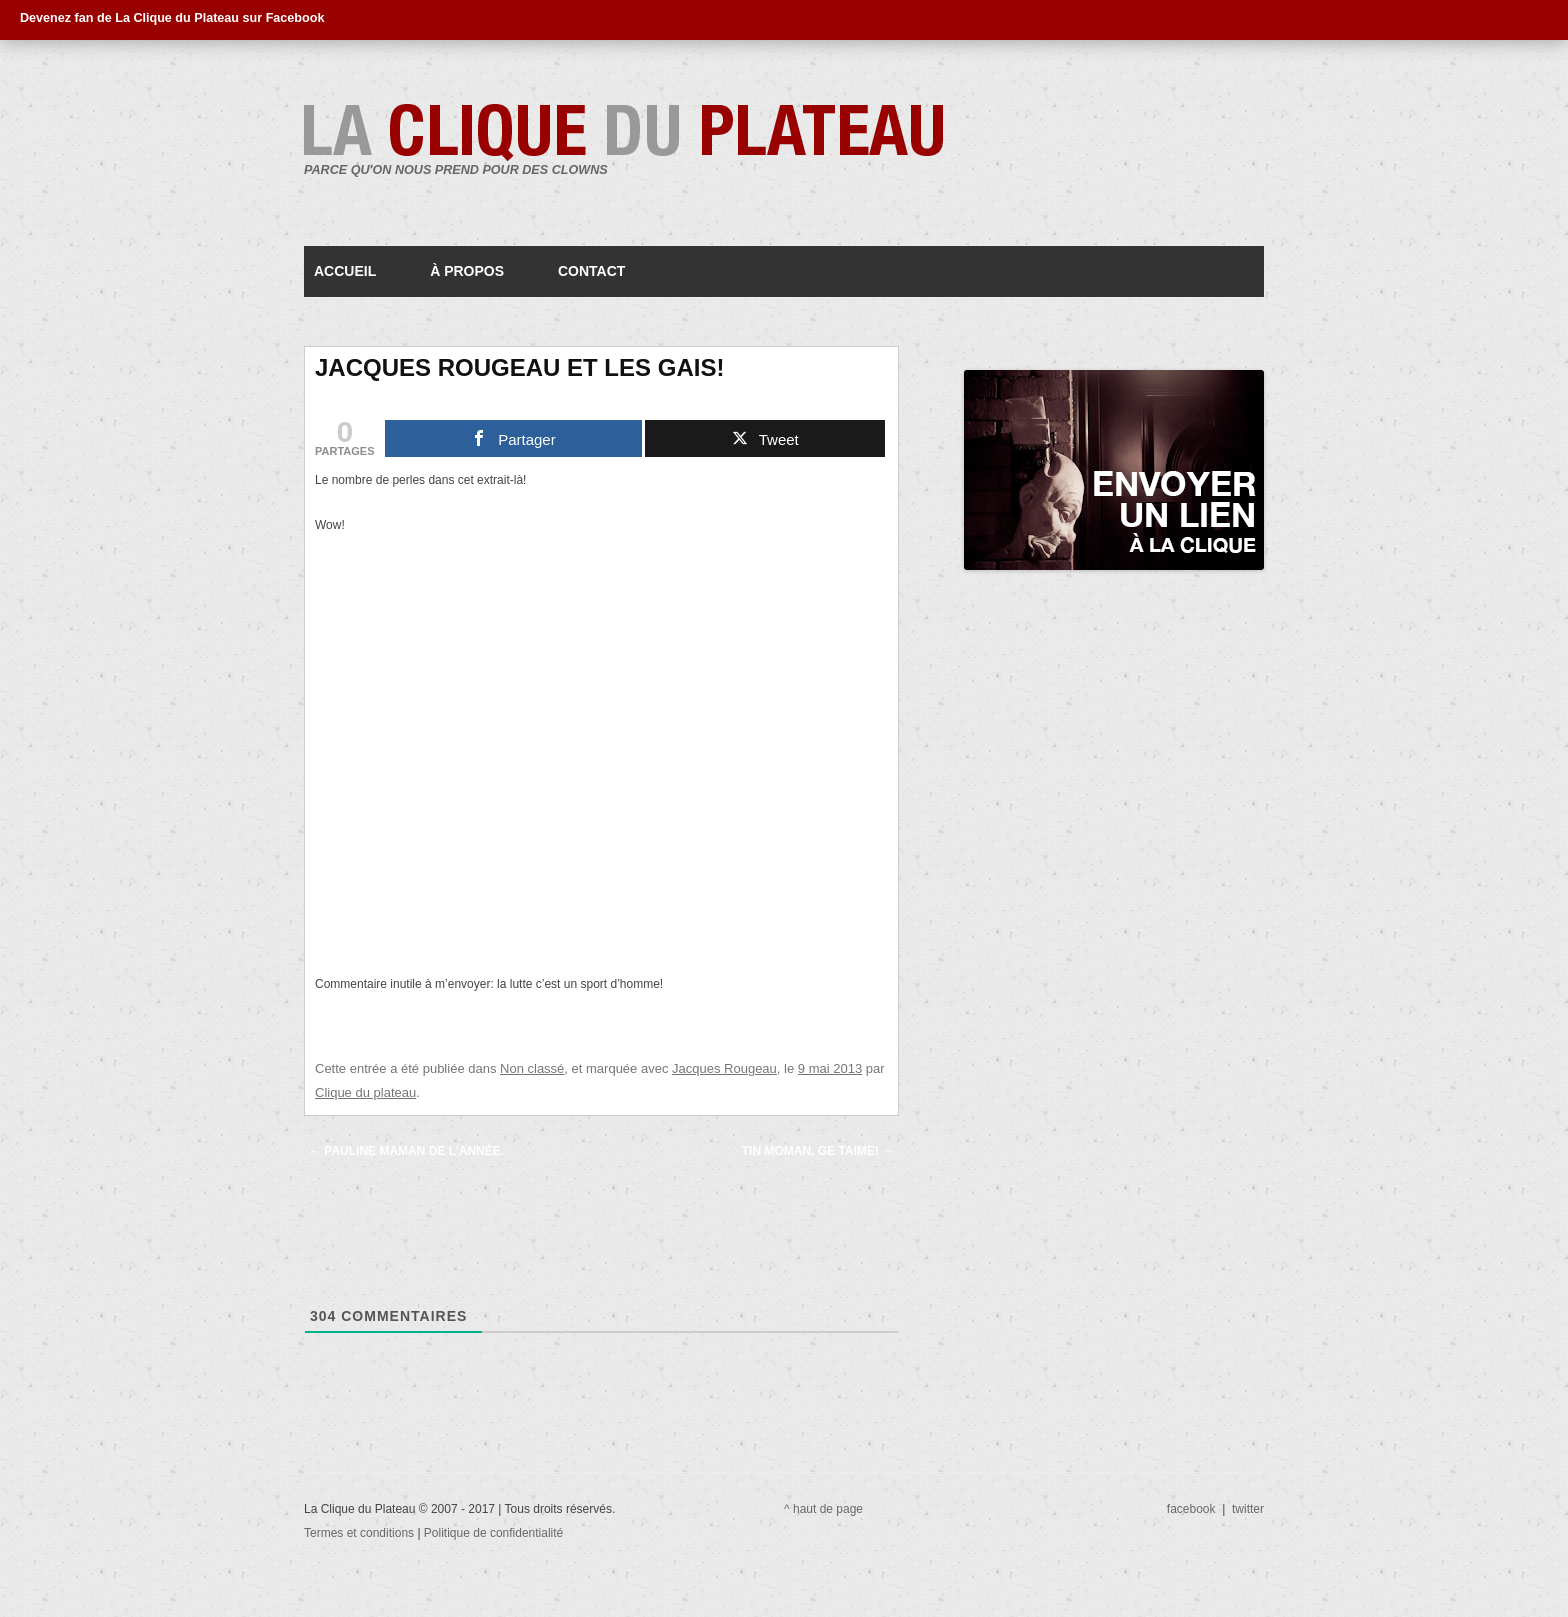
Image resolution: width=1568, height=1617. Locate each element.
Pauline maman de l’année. (406, 1151)
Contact (591, 271)
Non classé (532, 1068)
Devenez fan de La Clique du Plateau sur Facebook (172, 18)
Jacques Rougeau (724, 1068)
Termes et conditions (360, 1533)
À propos (467, 271)
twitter (1248, 1509)
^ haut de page (823, 1509)
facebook (1191, 1509)
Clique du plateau (365, 1092)
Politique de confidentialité (493, 1533)
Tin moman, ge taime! (818, 1151)
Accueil (345, 271)
